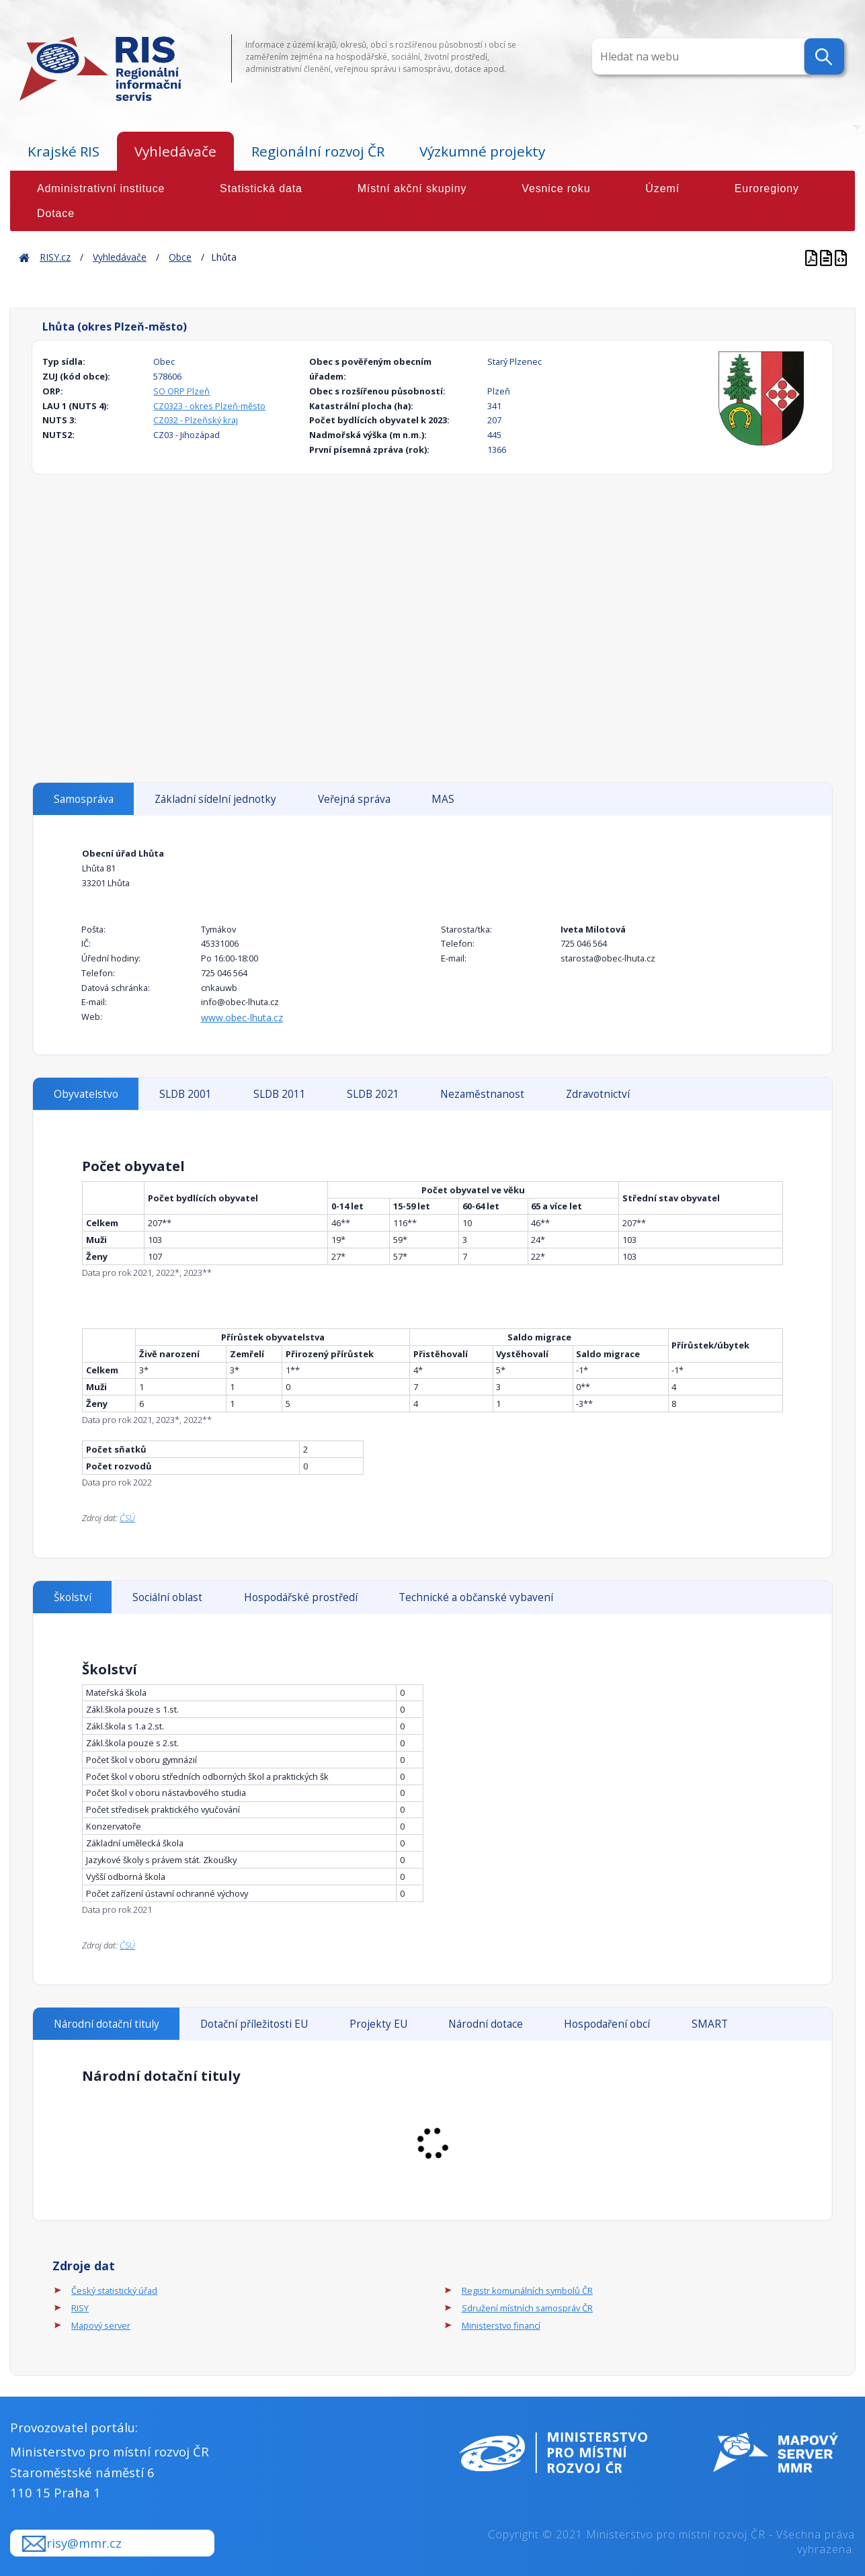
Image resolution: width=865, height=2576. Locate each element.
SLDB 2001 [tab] (185, 1094)
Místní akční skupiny (412, 188)
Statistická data (261, 188)
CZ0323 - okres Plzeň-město (209, 406)
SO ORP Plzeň (181, 391)
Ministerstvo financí (501, 2325)
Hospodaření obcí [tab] (607, 2024)
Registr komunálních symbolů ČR (527, 2290)
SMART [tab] (710, 2024)
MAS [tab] (442, 799)
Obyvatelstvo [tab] (86, 1094)
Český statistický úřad (114, 2290)
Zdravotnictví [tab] (598, 1094)
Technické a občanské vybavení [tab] (476, 1597)
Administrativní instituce (101, 188)
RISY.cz (55, 257)
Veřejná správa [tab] (354, 799)
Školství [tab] (72, 1597)
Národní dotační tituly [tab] (106, 2024)
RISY (80, 2308)
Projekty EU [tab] (378, 2024)
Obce (180, 257)
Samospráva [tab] (84, 799)
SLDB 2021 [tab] (373, 1094)
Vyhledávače (175, 151)
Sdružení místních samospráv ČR (527, 2308)
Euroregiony (767, 188)
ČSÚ (127, 1518)
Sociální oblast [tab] (167, 1597)
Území (662, 188)
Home (24, 257)
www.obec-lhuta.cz (242, 1017)
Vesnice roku (556, 188)
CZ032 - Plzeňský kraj (195, 420)
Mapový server (100, 2325)
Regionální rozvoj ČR (317, 151)
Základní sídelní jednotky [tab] (215, 799)
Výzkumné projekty (482, 151)
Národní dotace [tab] (485, 2024)
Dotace (56, 213)
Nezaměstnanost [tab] (482, 1094)
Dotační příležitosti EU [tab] (254, 2024)
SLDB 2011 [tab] (279, 1094)
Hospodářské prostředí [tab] (301, 1597)
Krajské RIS (63, 151)
